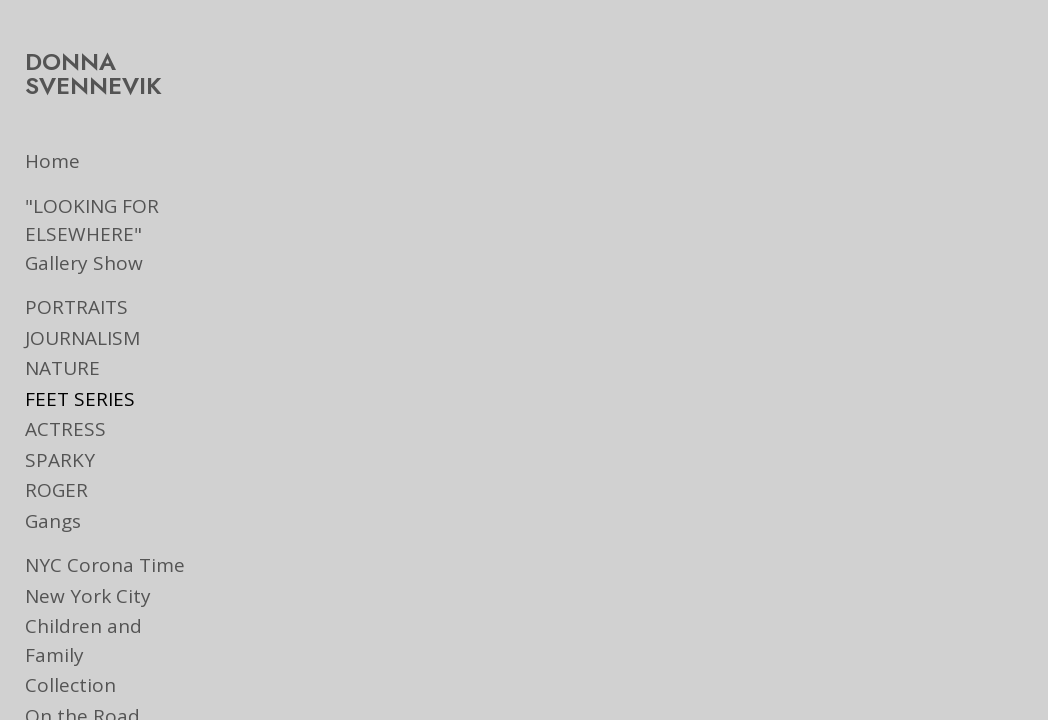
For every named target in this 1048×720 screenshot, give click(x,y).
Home (52, 161)
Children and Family (115, 626)
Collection (70, 657)
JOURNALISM (82, 338)
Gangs (53, 521)
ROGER (56, 490)
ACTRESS (65, 429)
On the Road (82, 687)
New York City (88, 596)
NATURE (62, 368)
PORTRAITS (76, 307)
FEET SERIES (80, 399)
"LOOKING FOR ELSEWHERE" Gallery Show (117, 234)
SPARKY (60, 460)
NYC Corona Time (105, 565)
